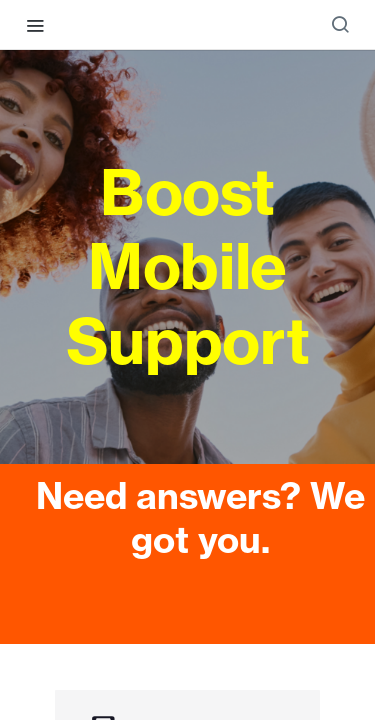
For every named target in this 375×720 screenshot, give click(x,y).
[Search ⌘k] (340, 25)
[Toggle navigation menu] (35, 25)
